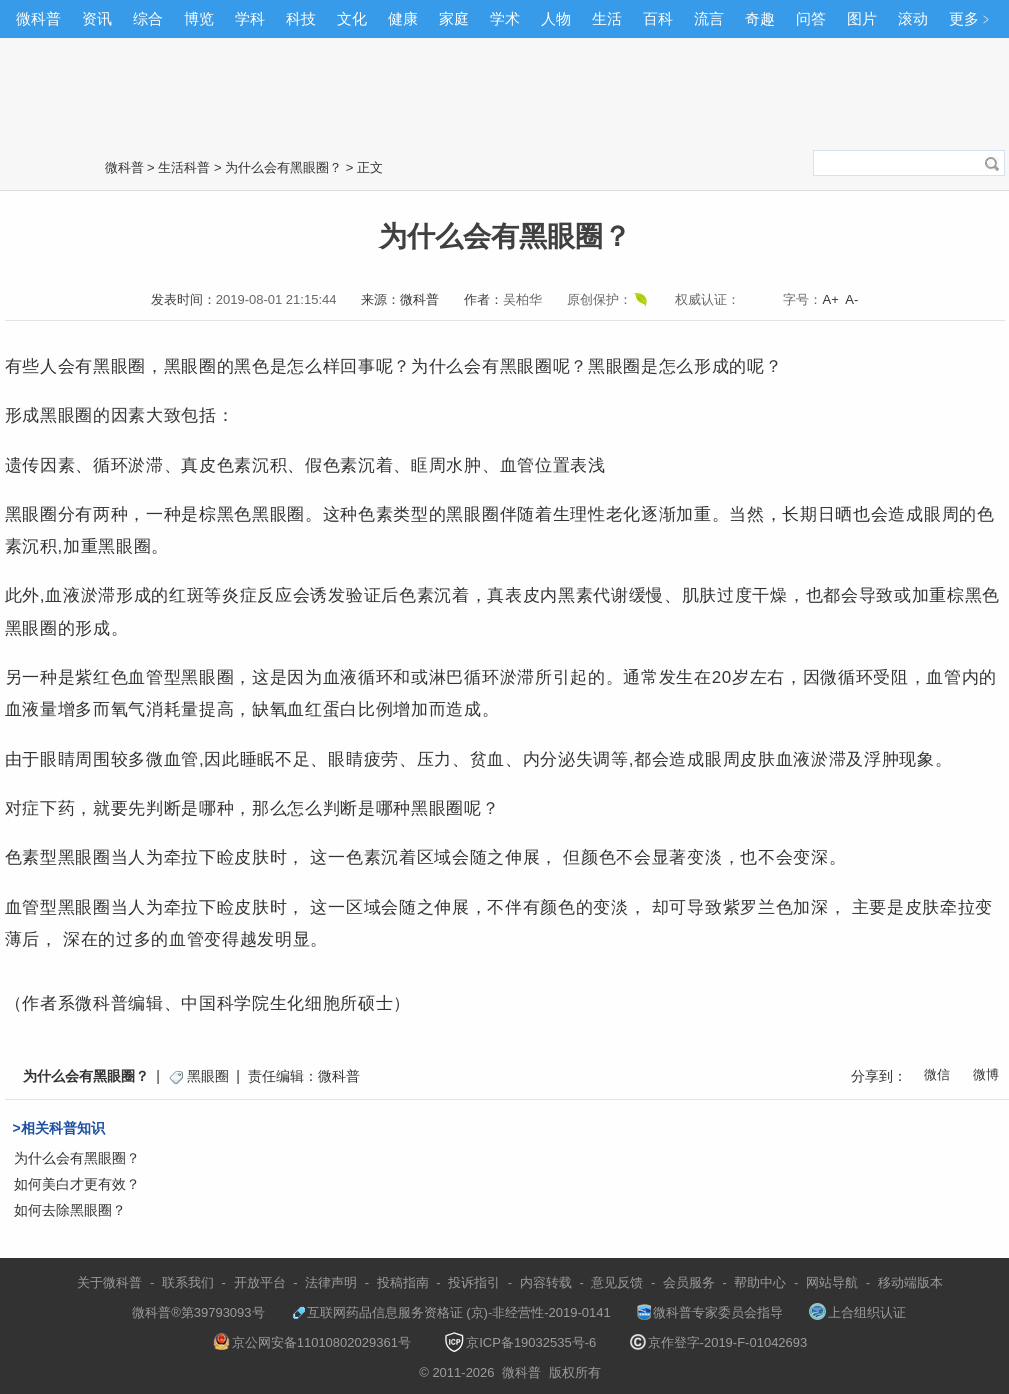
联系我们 (188, 1282)
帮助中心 (760, 1282)
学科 (250, 18)
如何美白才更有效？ (77, 1184)
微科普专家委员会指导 (710, 1312)
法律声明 (331, 1282)
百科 (658, 18)
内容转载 (546, 1282)
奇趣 (760, 18)
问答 (811, 18)
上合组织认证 (857, 1312)
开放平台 (260, 1282)
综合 (148, 18)
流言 (709, 18)
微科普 (38, 18)
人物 (556, 18)
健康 (403, 18)
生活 (607, 18)
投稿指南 (403, 1282)
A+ (830, 299)
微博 (986, 1074)
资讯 (97, 18)
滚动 (913, 18)
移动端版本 (910, 1282)
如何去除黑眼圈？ (70, 1210)
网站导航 (832, 1282)
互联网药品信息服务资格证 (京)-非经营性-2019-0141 (451, 1312)
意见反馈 (617, 1282)
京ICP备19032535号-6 (520, 1342)
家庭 (454, 18)
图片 (862, 18)
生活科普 (184, 167)
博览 (199, 18)
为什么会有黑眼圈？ (283, 167)
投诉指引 (474, 1282)
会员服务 (689, 1282)
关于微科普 (109, 1282)
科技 (301, 18)
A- (851, 299)
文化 (352, 18)
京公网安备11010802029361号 (312, 1342)
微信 (937, 1074)
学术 (505, 18)
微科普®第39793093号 (189, 1312)
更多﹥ (971, 18)
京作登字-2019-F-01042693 (719, 1342)
